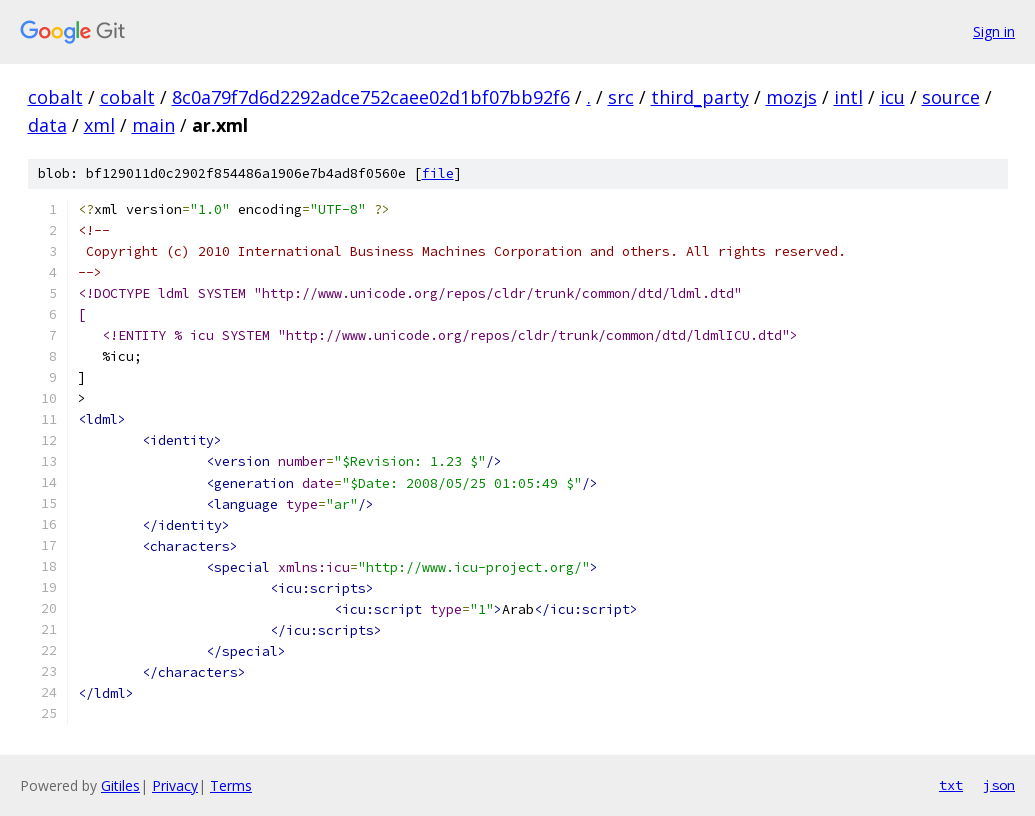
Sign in (994, 31)
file (438, 173)
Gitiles (120, 785)
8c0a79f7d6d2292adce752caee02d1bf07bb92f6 (371, 97)
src (621, 97)
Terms (231, 785)
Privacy (175, 785)
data (47, 125)
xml (99, 125)
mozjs (791, 97)
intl (848, 97)
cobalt (55, 97)
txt (951, 785)
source (951, 97)
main (153, 125)
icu (892, 97)
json (999, 785)
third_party (700, 97)
